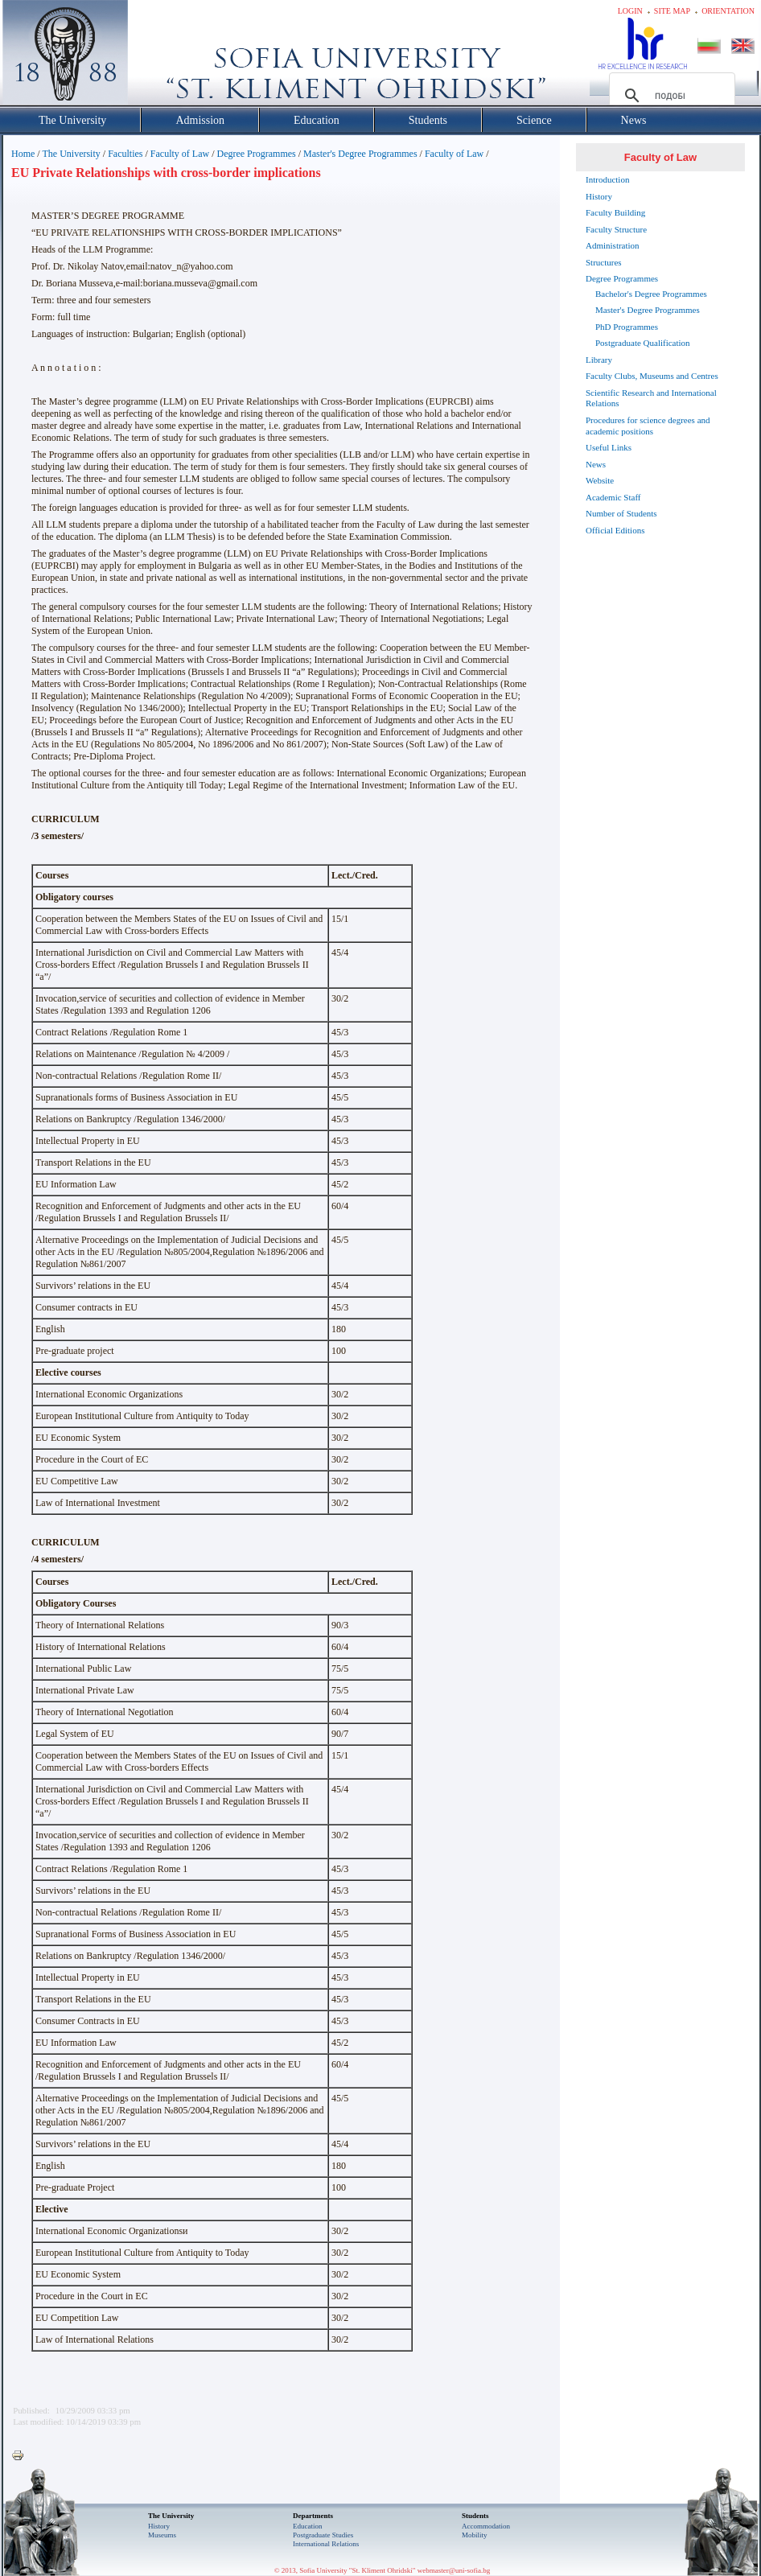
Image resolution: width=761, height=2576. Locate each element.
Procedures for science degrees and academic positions (648, 425)
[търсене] (670, 95)
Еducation (308, 2526)
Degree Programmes (255, 153)
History (599, 196)
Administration (613, 245)
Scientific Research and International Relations (651, 398)
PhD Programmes (626, 326)
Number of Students (621, 513)
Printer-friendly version (21, 2456)
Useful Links (608, 447)
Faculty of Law (179, 153)
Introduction (607, 179)
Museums (162, 2535)
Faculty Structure (616, 229)
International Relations (326, 2544)
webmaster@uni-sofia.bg (454, 2570)
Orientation (728, 10)
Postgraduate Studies (323, 2535)
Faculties (125, 153)
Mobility (474, 2535)
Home (23, 153)
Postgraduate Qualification (642, 343)
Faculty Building (615, 212)
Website (600, 480)
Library (599, 359)
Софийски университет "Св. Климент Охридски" (156, 56)
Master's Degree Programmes (360, 153)
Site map (672, 10)
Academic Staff (613, 497)
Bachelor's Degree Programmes (651, 293)
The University (71, 153)
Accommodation (486, 2526)
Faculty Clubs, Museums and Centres (652, 376)
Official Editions (615, 530)
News (596, 464)
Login (630, 10)
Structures (604, 262)
